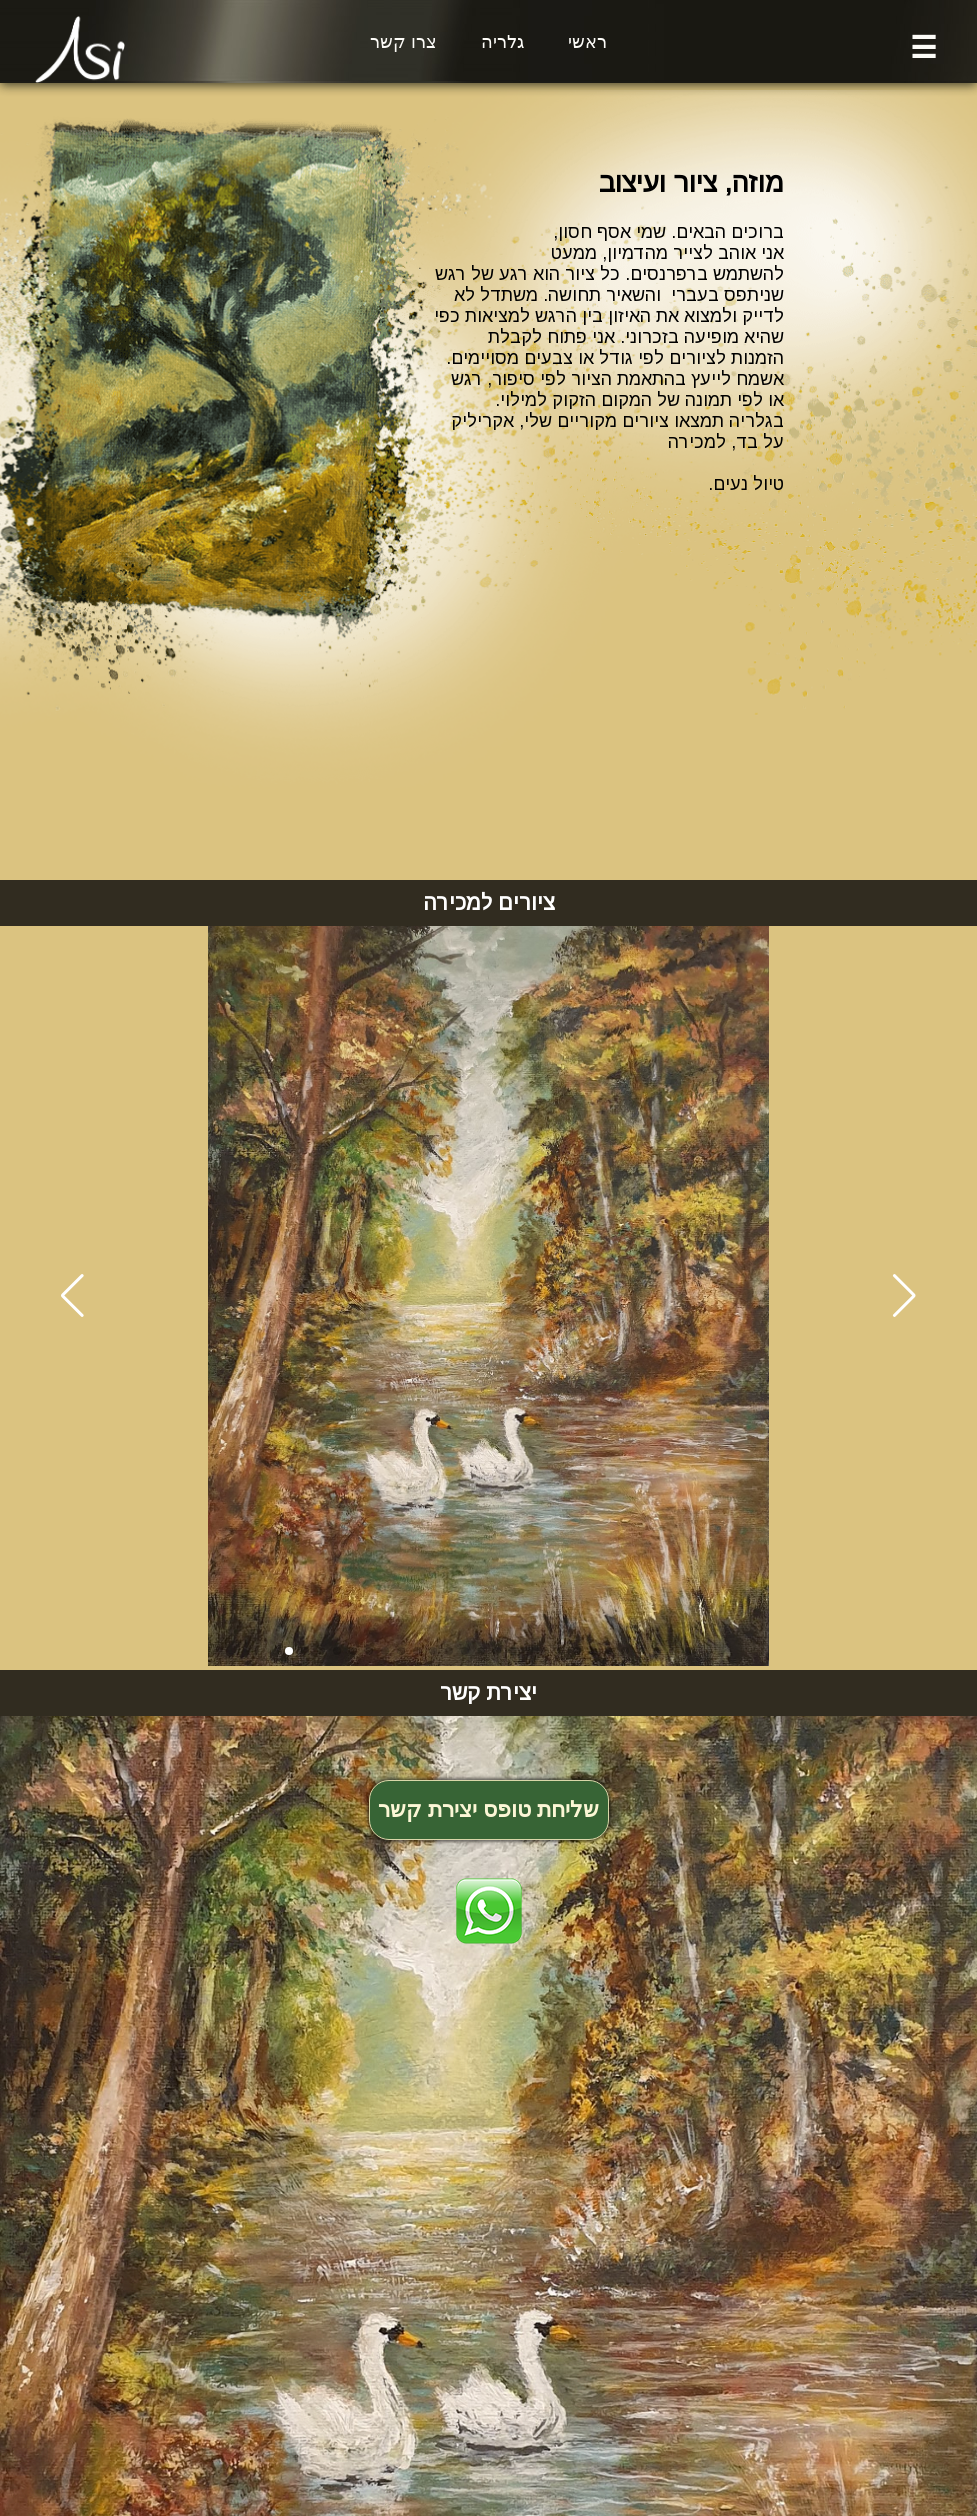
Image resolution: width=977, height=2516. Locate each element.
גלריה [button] (502, 42)
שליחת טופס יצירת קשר (488, 1809)
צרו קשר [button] (403, 42)
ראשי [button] (587, 42)
